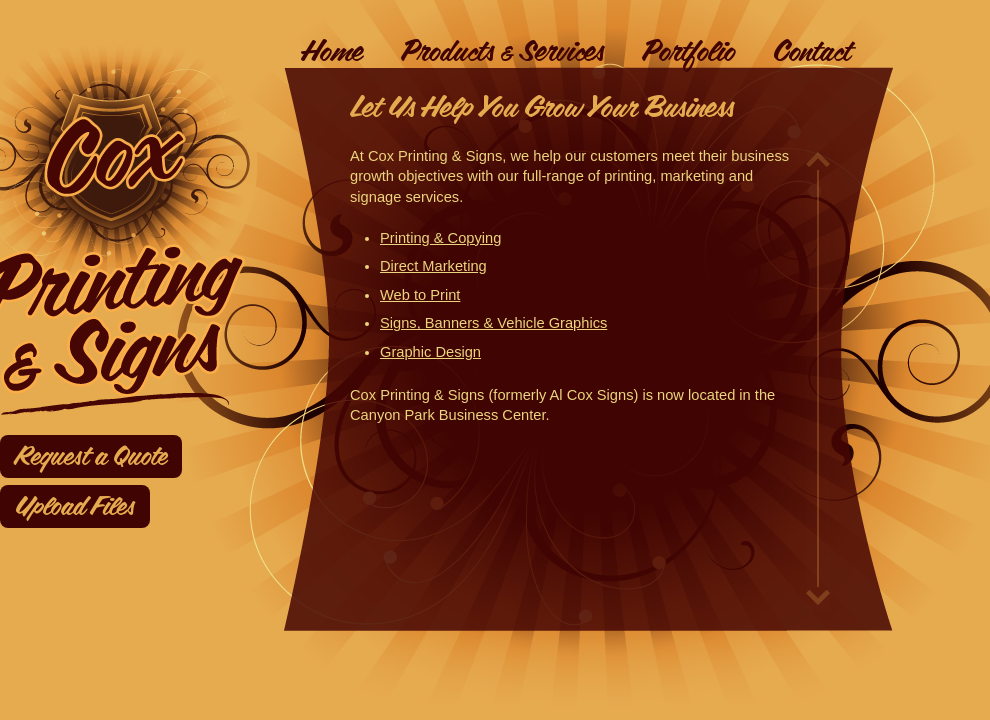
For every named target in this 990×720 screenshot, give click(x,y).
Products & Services (502, 52)
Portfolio (688, 52)
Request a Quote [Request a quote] (91, 456)
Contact (812, 52)
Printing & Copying (440, 238)
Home (332, 52)
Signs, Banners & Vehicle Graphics (493, 323)
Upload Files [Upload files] (75, 506)
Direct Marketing (433, 266)
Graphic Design (430, 352)
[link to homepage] (164, 168)
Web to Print (420, 295)
